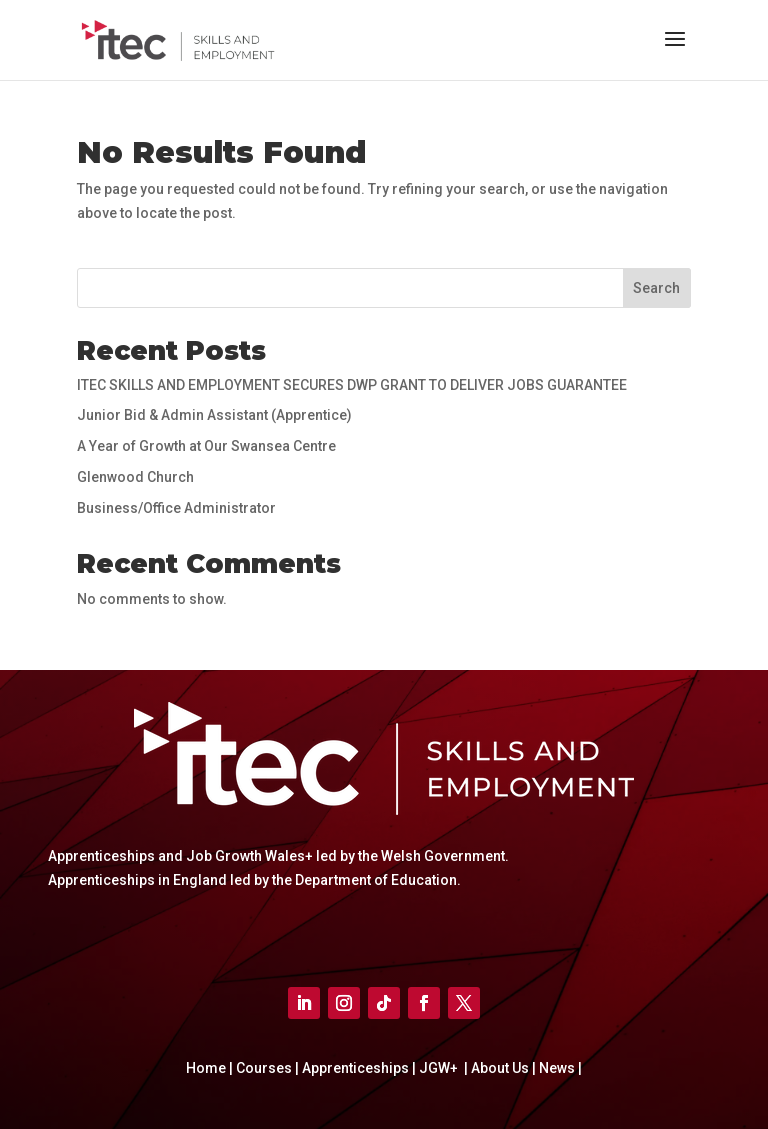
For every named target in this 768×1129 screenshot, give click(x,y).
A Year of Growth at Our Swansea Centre (206, 446)
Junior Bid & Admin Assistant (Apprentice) (214, 415)
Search (656, 288)
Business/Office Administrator (176, 508)
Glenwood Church (135, 477)
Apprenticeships (357, 1068)
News (558, 1068)
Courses (265, 1068)
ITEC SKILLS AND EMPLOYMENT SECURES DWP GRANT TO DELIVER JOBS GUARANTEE (352, 385)
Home (207, 1068)
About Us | (502, 1068)
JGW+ (440, 1068)
